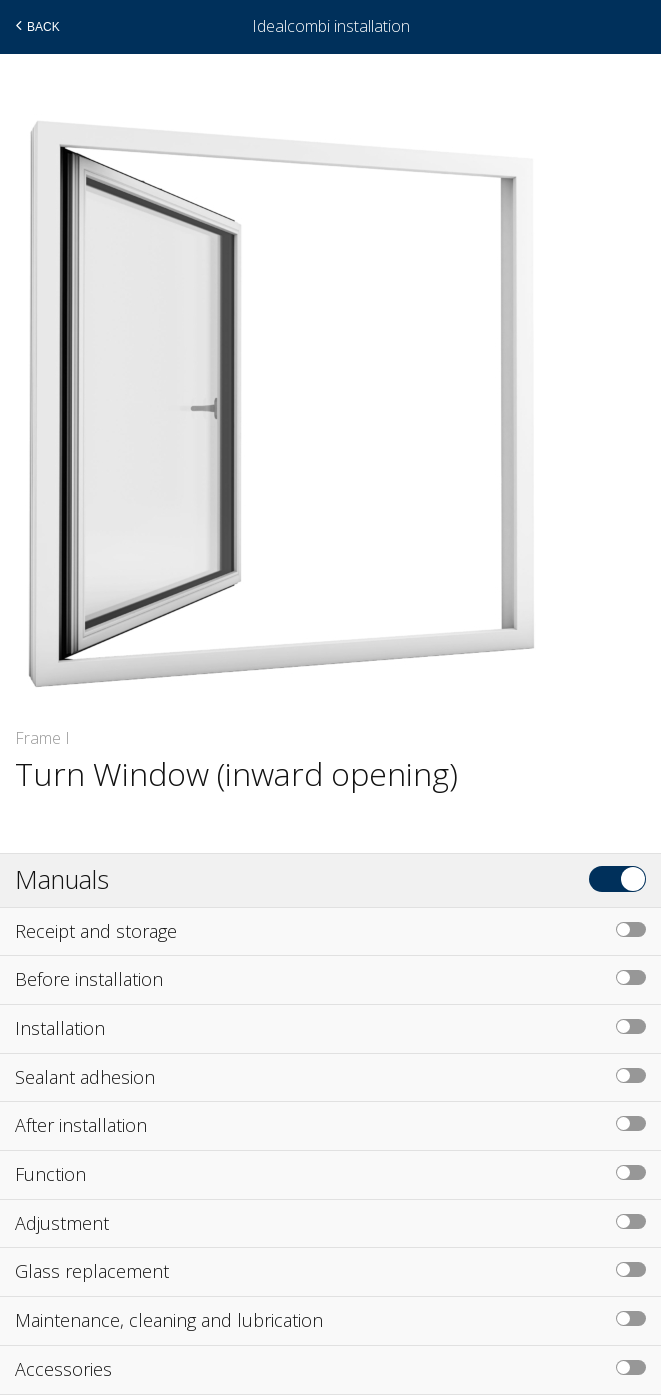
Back (35, 26)
